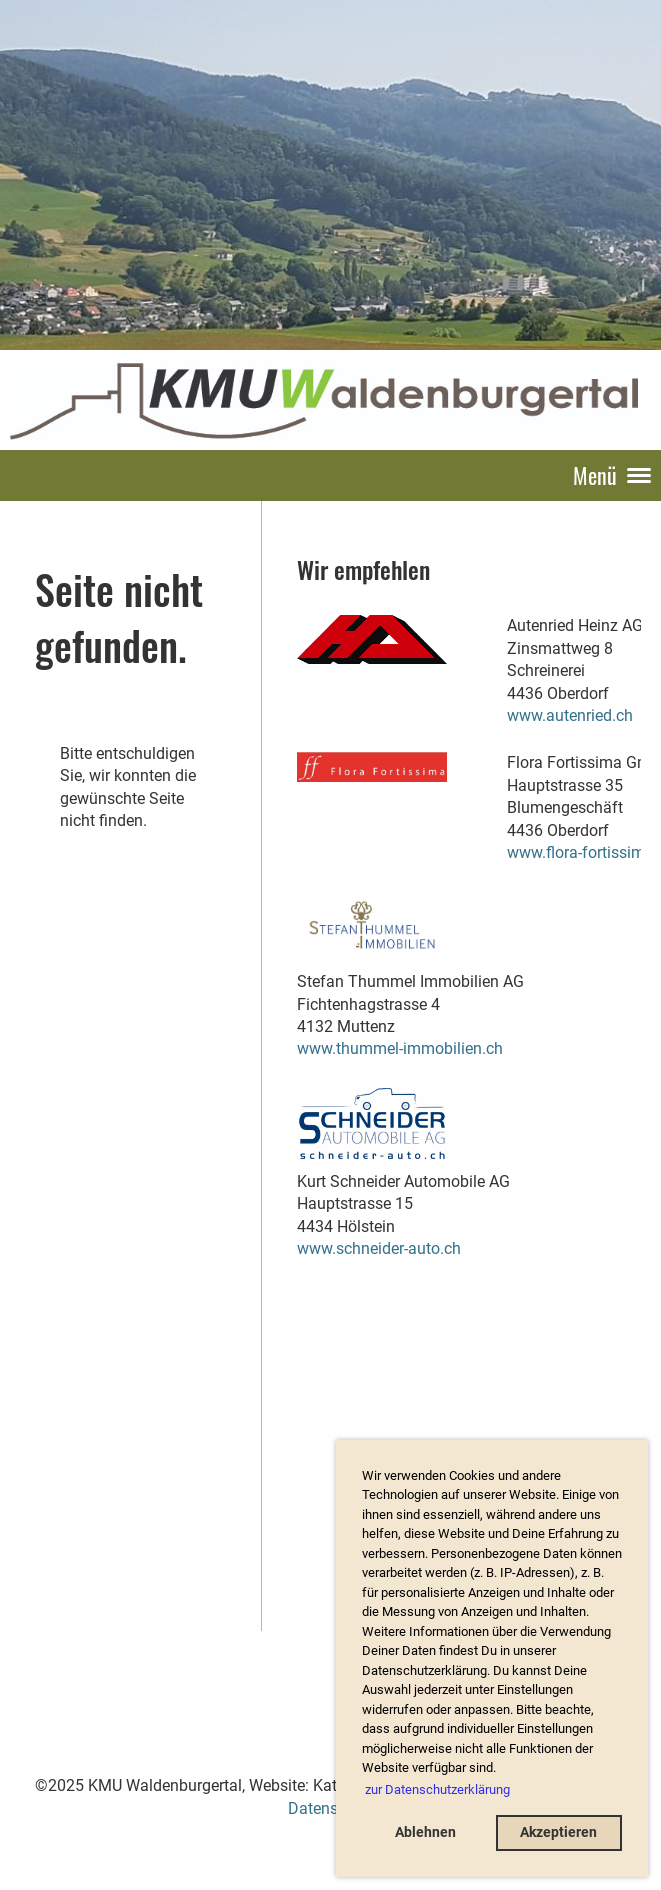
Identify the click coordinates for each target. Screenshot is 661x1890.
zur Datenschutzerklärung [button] (437, 1789)
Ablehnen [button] (425, 1832)
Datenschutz (332, 1808)
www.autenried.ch (570, 715)
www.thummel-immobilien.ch (400, 1048)
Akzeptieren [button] (558, 1832)
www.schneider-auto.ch (379, 1248)
